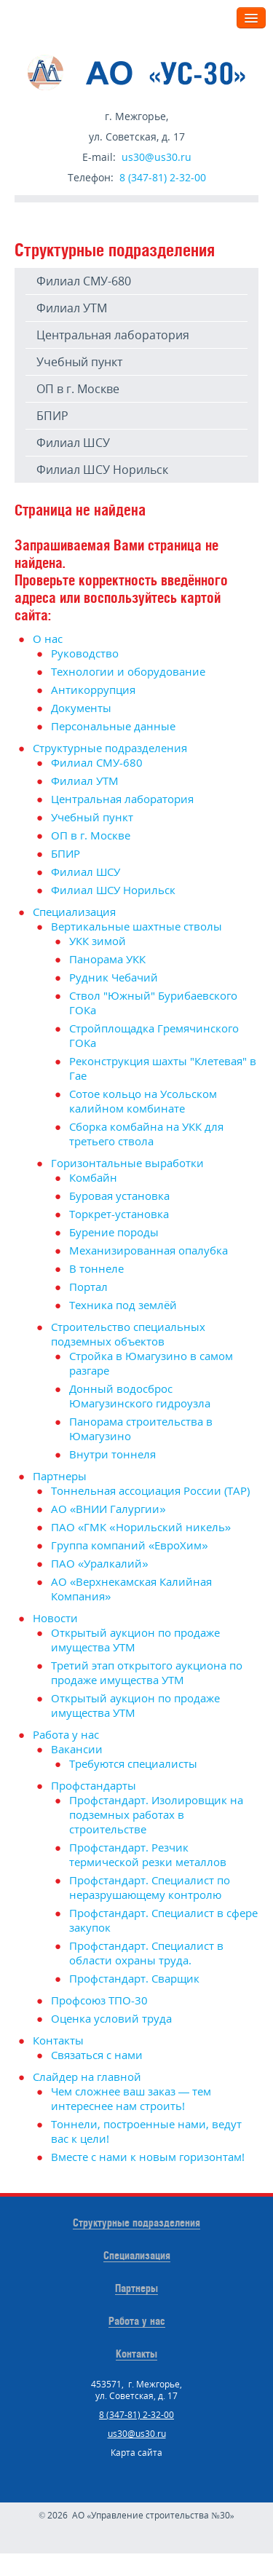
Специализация (74, 911)
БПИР (52, 416)
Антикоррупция (93, 689)
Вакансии (77, 1749)
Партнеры (60, 1476)
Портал (88, 1286)
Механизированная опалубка (148, 1250)
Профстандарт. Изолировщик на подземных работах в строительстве (156, 1814)
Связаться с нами (97, 2054)
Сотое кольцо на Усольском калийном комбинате (143, 1100)
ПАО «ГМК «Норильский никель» (141, 1527)
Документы (81, 707)
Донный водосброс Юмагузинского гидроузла (139, 1395)
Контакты (58, 2040)
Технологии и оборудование (128, 671)
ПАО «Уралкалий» (100, 1563)
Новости (55, 1618)
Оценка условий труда (111, 2018)
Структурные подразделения (110, 747)
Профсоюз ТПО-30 (99, 2000)
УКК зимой (97, 940)
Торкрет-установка (119, 1213)
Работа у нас (66, 1734)
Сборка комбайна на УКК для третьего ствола (146, 1133)
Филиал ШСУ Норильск (102, 470)
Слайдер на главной (87, 2076)
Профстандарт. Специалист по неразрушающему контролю (149, 1887)
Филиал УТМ (71, 308)
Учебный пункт (79, 362)
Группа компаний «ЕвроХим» (129, 1545)
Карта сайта (136, 2452)
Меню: (208, 17)
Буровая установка (119, 1195)
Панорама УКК (107, 959)
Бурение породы (114, 1232)
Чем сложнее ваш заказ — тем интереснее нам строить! (131, 2098)
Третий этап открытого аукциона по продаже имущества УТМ (146, 1672)
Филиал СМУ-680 (83, 281)
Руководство (85, 653)
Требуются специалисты (133, 1763)
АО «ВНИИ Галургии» (108, 1508)
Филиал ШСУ (73, 443)
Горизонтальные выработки (127, 1162)
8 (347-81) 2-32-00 (162, 177)
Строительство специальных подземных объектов (128, 1333)
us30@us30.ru (156, 157)
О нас (48, 638)
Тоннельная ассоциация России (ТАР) (150, 1490)
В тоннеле (96, 1268)
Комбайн (93, 1177)
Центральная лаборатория (112, 335)
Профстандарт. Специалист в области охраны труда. (146, 1952)
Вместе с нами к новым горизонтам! (148, 2156)
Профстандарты (93, 1785)
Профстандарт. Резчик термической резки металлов (147, 1854)
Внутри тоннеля (112, 1454)
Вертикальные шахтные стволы (136, 926)
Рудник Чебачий (113, 977)
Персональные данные (113, 726)
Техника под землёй (123, 1304)
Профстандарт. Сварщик (134, 1978)
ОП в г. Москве (77, 389)
